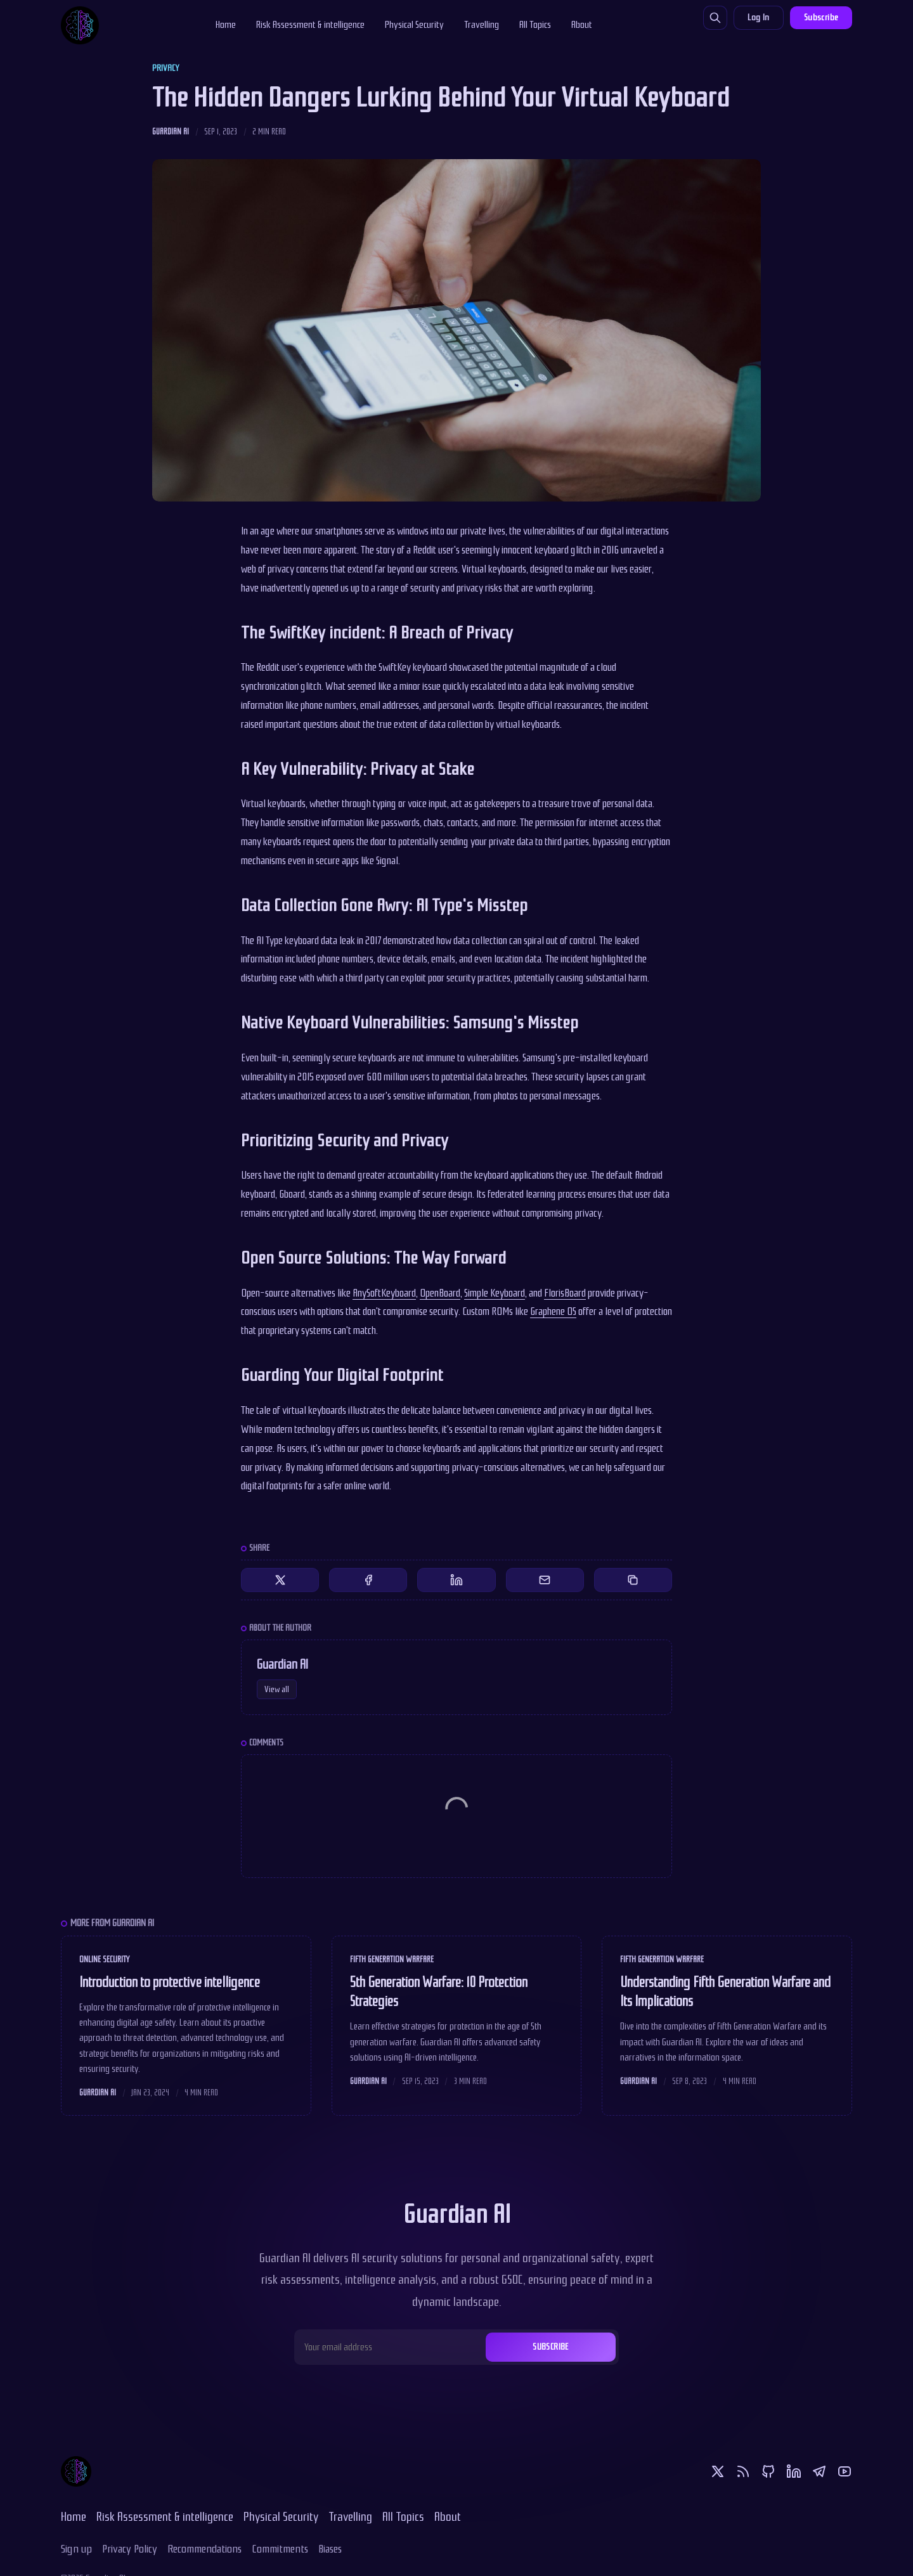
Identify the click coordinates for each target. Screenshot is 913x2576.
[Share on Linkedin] (456, 1580)
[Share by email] (545, 1580)
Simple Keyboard (494, 1292)
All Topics (535, 24)
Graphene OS (553, 1311)
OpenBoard (440, 1292)
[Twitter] (717, 2471)
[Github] (768, 2471)
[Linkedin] (793, 2471)
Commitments (280, 2549)
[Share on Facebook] (368, 1580)
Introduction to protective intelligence (169, 1982)
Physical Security (414, 24)
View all (276, 1689)
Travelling (481, 24)
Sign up (76, 2549)
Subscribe (821, 17)
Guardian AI (170, 131)
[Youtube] (844, 2471)
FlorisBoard (565, 1292)
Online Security (104, 1959)
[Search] (715, 17)
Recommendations (204, 2549)
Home (226, 24)
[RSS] (743, 2471)
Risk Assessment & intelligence (310, 24)
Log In (758, 17)
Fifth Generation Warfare (392, 1959)
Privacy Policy (129, 2549)
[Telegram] (819, 2471)
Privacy (165, 68)
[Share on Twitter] (280, 1580)
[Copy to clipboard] (633, 1580)
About (581, 24)
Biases (330, 2549)
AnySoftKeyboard (384, 1292)
